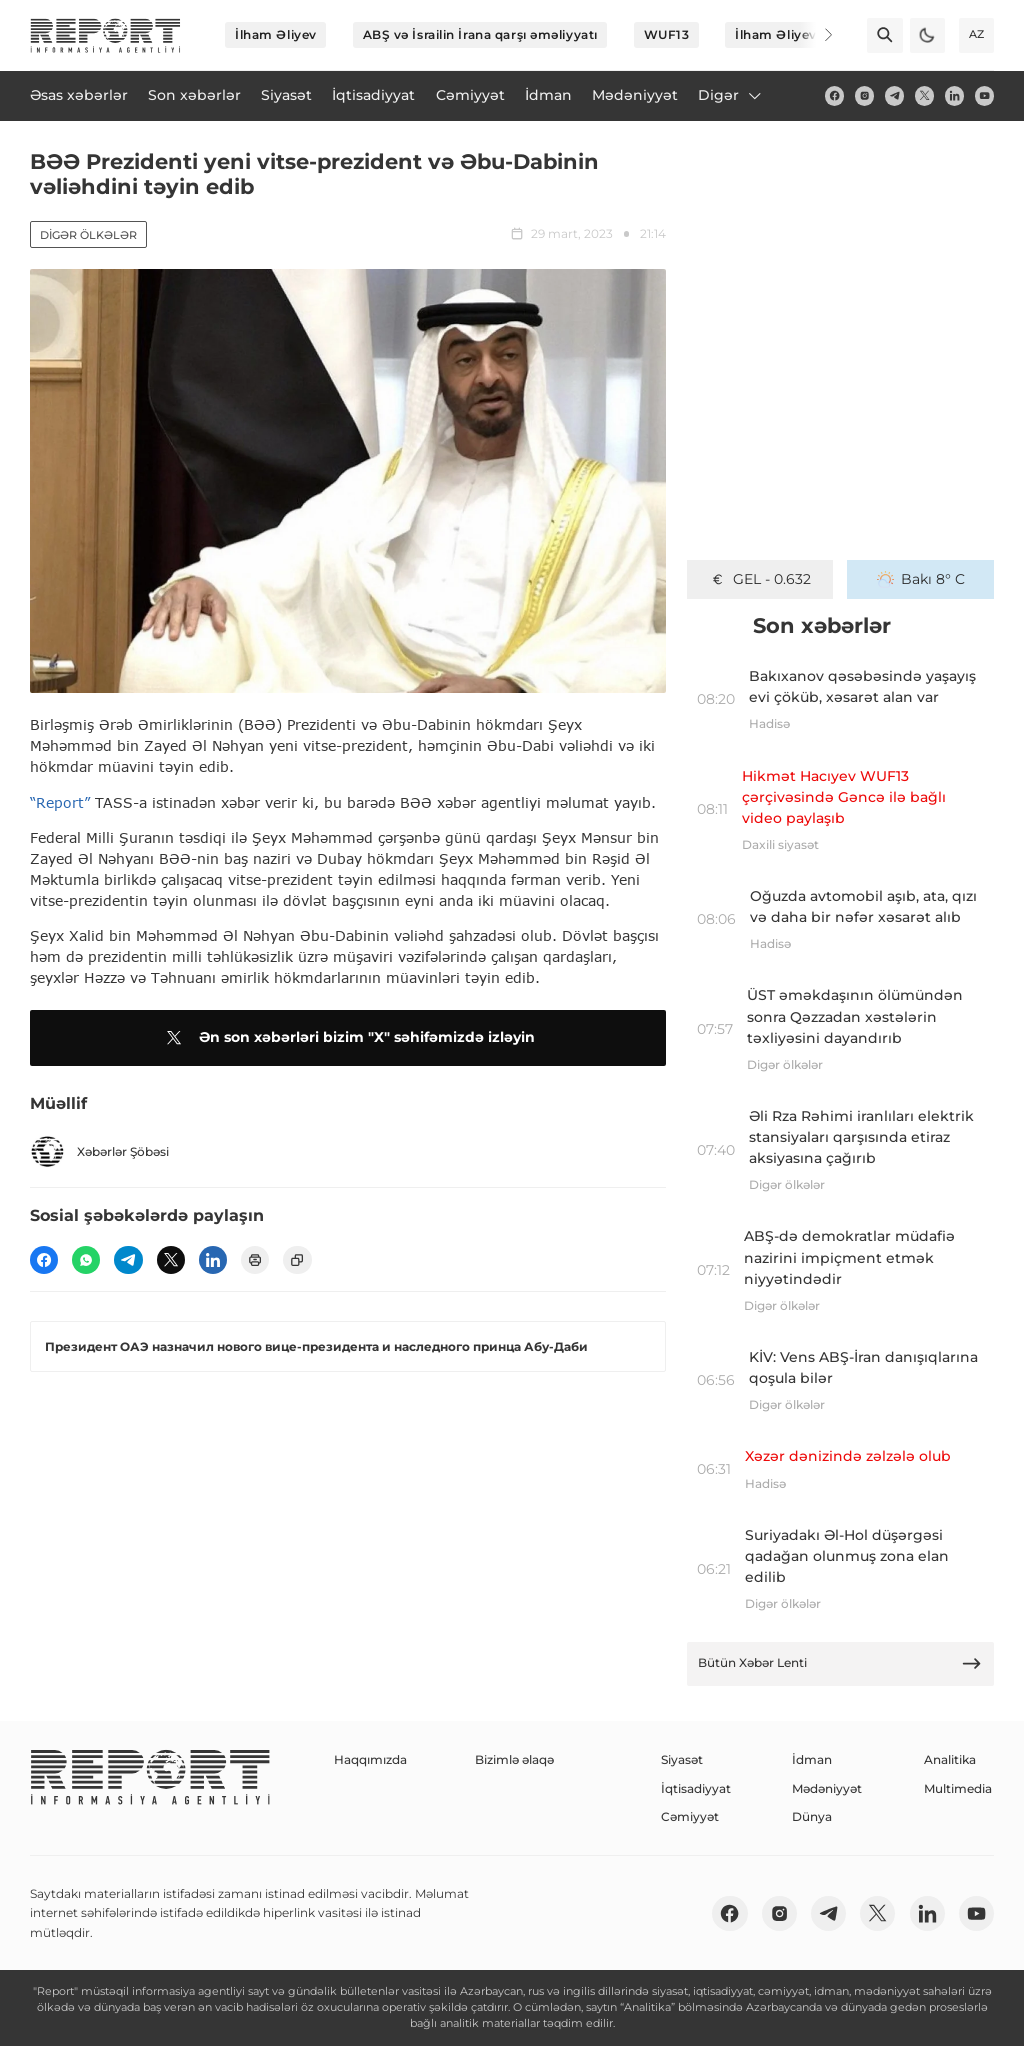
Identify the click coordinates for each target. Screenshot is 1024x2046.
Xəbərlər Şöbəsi (99, 1151)
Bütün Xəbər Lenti (840, 1663)
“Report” (60, 802)
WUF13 (667, 34)
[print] (255, 1260)
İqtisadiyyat (696, 1788)
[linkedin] (954, 95)
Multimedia (958, 1788)
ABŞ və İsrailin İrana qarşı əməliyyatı (480, 34)
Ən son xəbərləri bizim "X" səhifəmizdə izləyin (347, 1038)
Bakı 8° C (921, 579)
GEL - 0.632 (760, 579)
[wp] (86, 1260)
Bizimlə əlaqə (514, 1759)
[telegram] (894, 95)
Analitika (950, 1759)
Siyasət (682, 1759)
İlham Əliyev (276, 34)
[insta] (864, 95)
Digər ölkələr (88, 235)
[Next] (816, 35)
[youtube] (984, 95)
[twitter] (924, 95)
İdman (812, 1759)
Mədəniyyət (827, 1788)
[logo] (105, 35)
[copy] (297, 1260)
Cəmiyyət (690, 1816)
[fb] (834, 95)
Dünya (812, 1816)
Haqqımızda (370, 1759)
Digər (731, 95)
